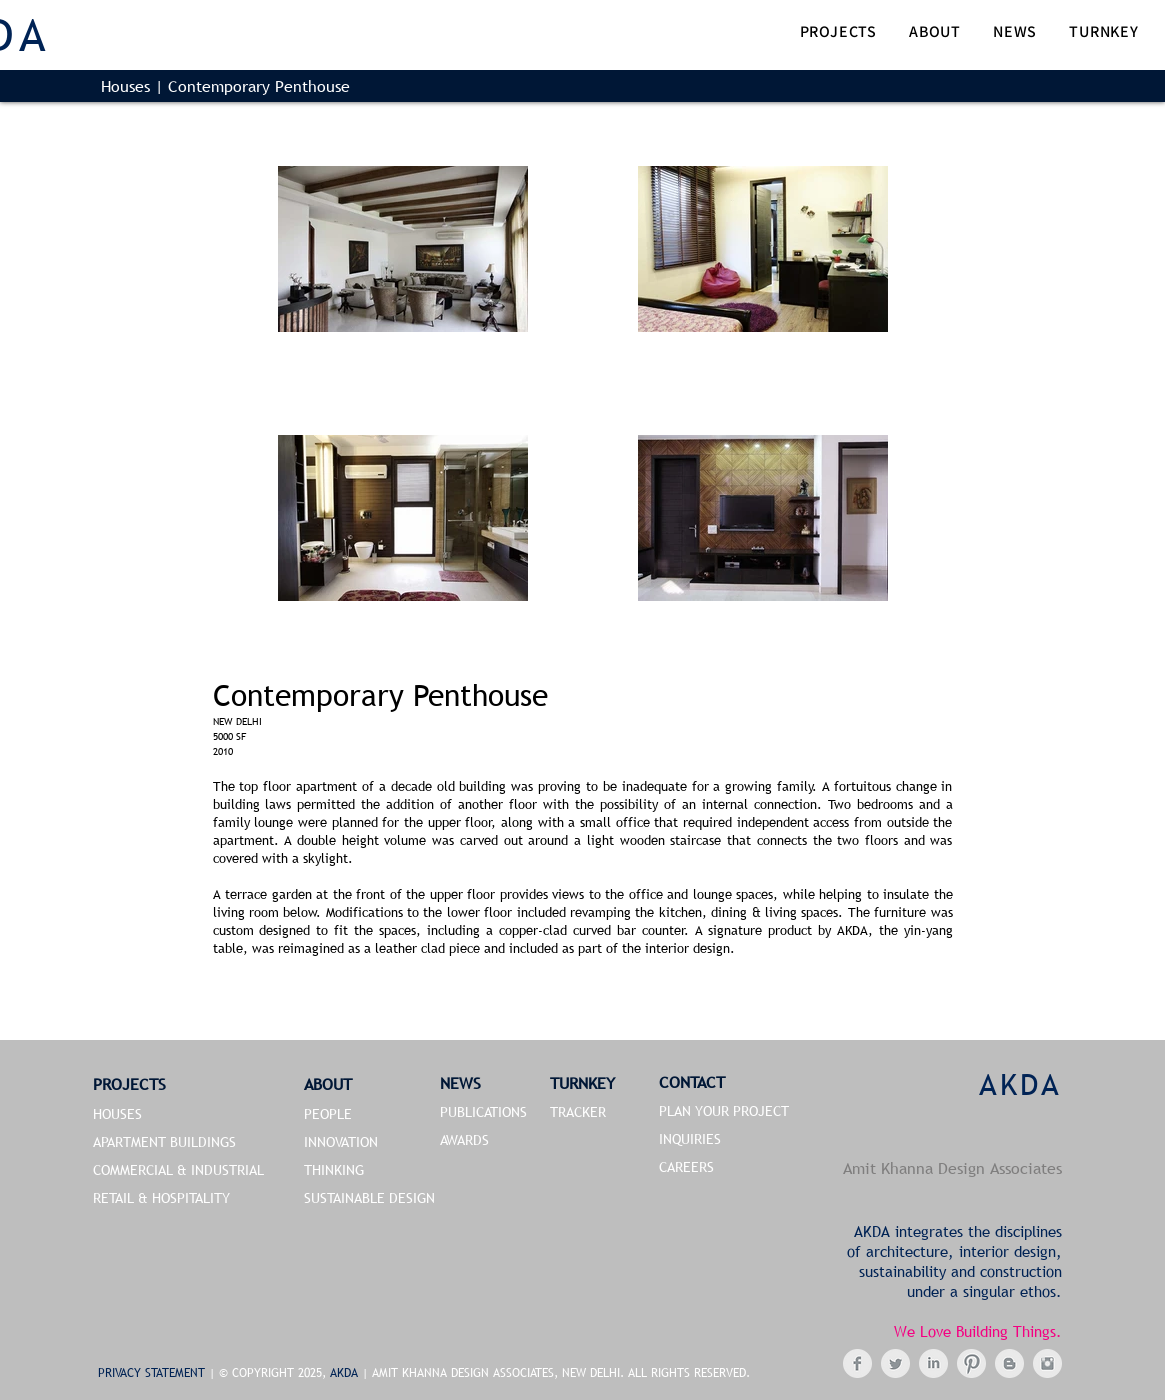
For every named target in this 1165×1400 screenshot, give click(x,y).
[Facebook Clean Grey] (857, 1363)
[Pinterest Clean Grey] (971, 1363)
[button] (838, 33)
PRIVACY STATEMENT (153, 1373)
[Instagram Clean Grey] (1047, 1363)
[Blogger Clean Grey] (1009, 1363)
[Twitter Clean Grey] (895, 1363)
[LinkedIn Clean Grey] (933, 1363)
